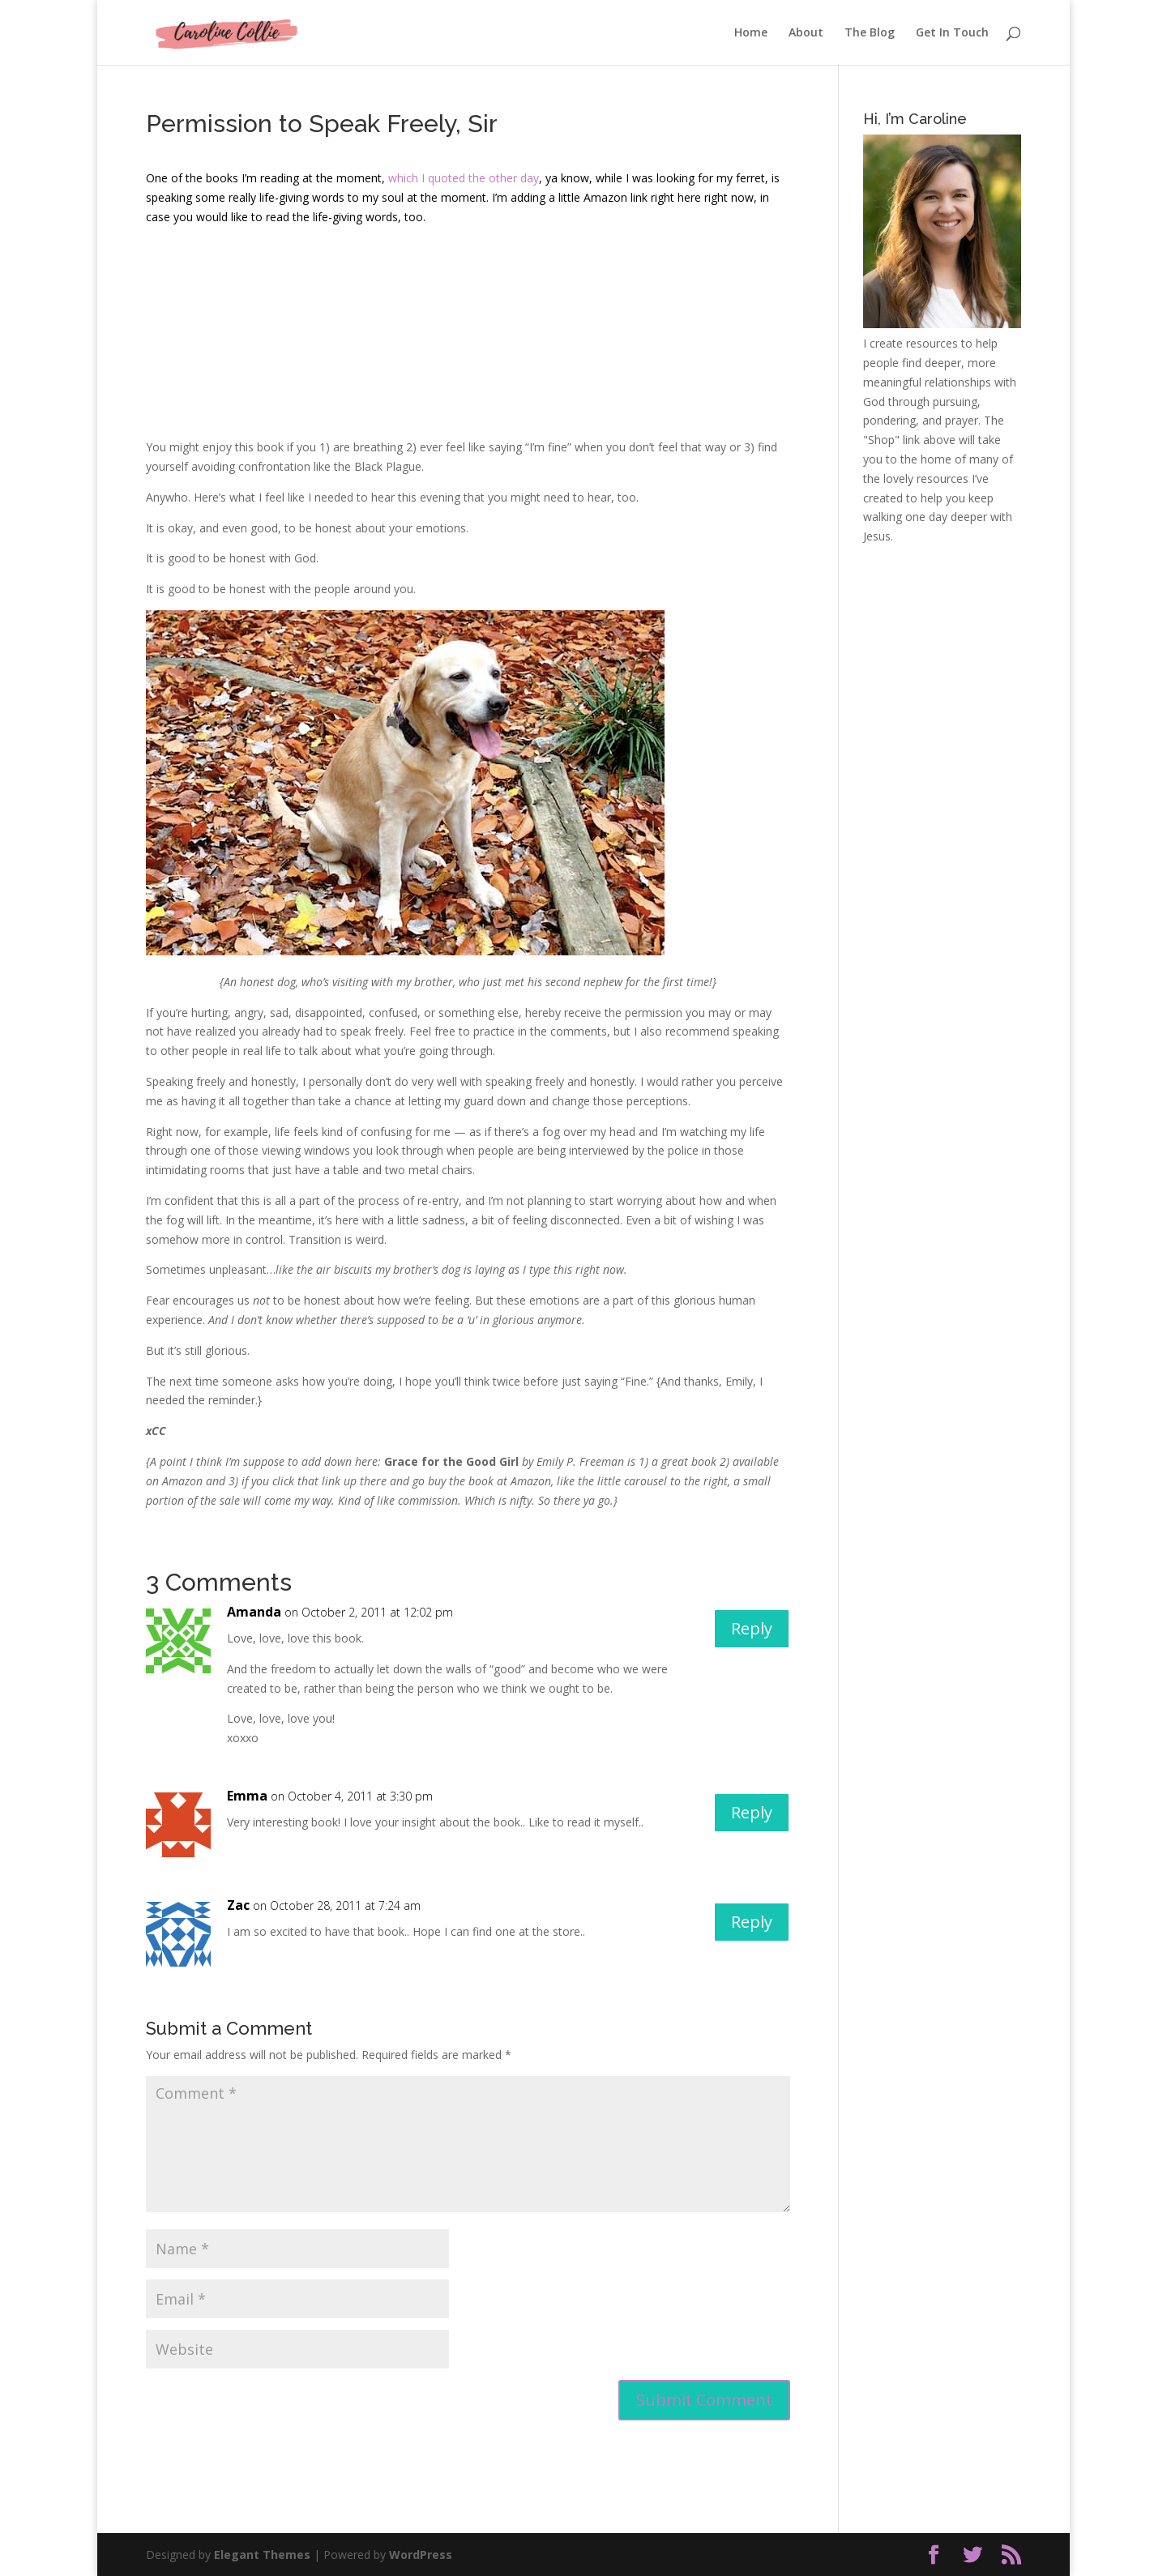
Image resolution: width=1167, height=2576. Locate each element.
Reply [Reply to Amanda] (751, 1628)
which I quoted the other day (463, 178)
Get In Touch (952, 33)
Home (750, 33)
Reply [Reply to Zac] (751, 1922)
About (806, 33)
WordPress (420, 2554)
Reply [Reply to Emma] (751, 1812)
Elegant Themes (262, 2554)
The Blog (869, 33)
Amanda (254, 1612)
